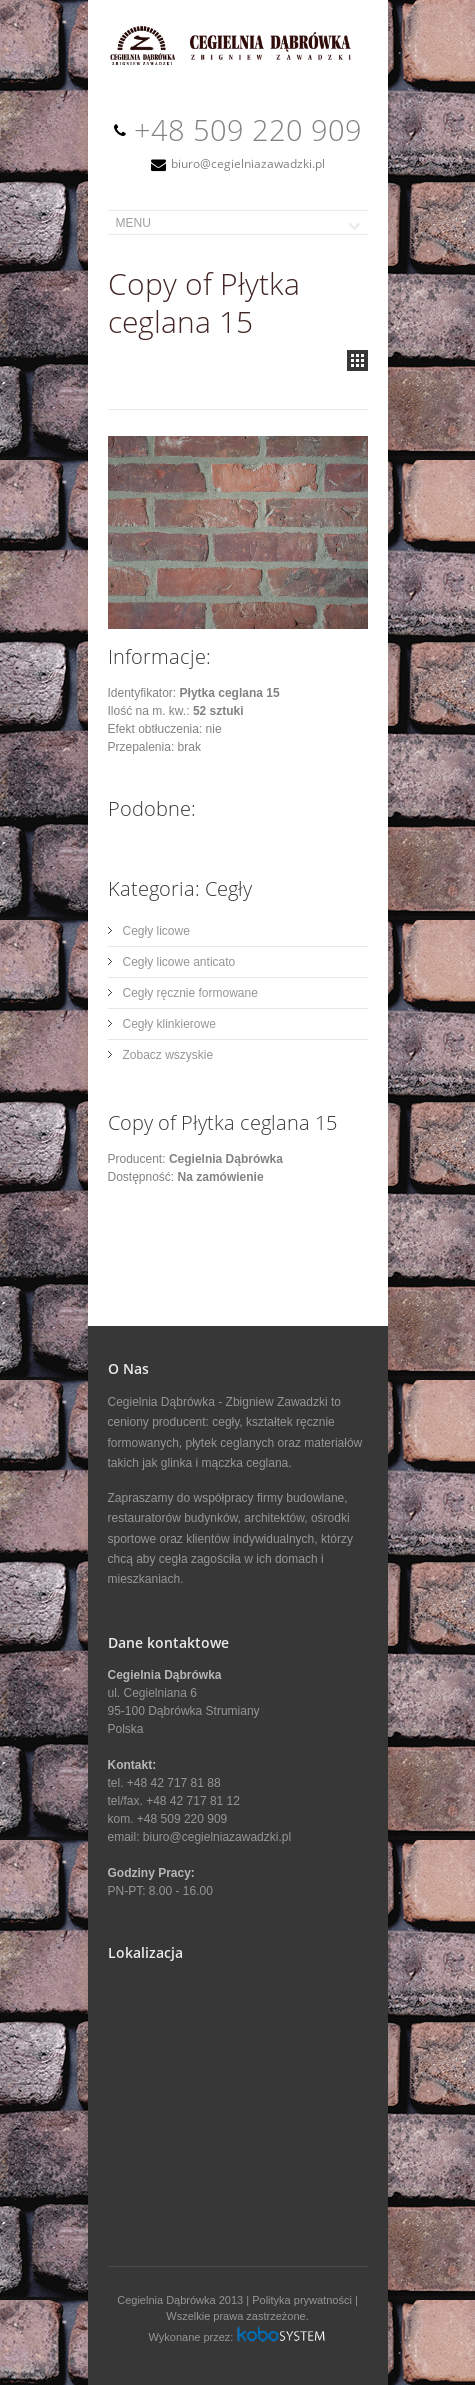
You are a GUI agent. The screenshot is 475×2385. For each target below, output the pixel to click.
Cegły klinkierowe (169, 1024)
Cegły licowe (156, 931)
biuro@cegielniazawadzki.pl (248, 163)
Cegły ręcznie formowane (190, 993)
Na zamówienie (221, 1177)
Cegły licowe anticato (179, 962)
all (357, 360)
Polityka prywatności (302, 2300)
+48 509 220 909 (248, 129)
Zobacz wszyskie (168, 1055)
